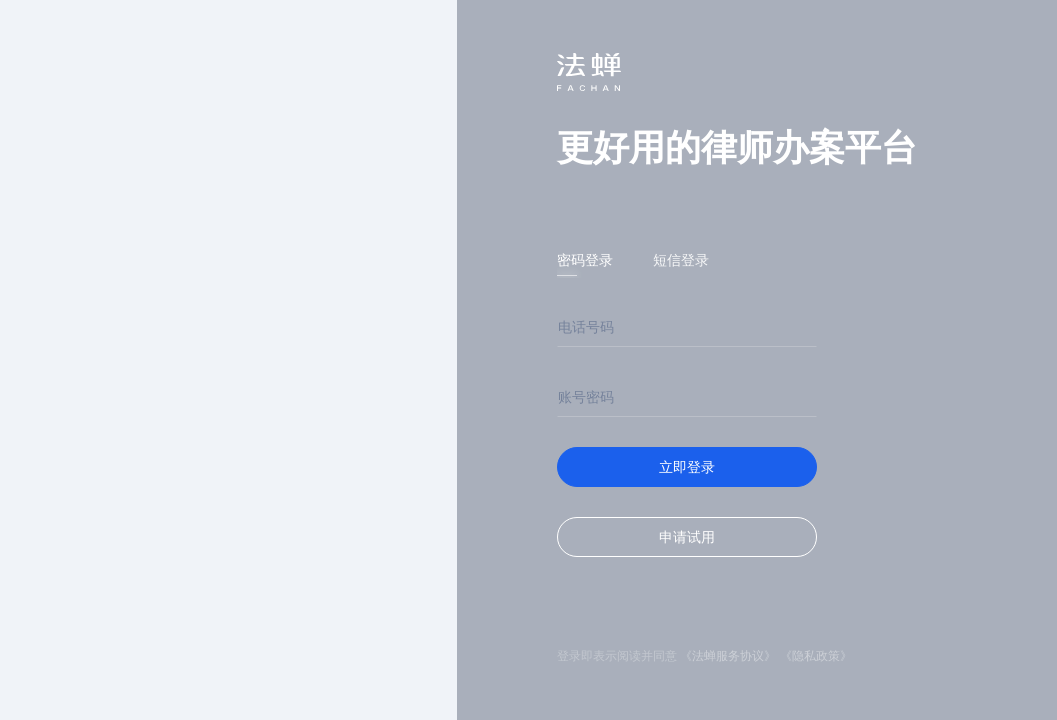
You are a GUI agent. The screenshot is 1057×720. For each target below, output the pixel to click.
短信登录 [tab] (681, 260)
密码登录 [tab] (585, 260)
